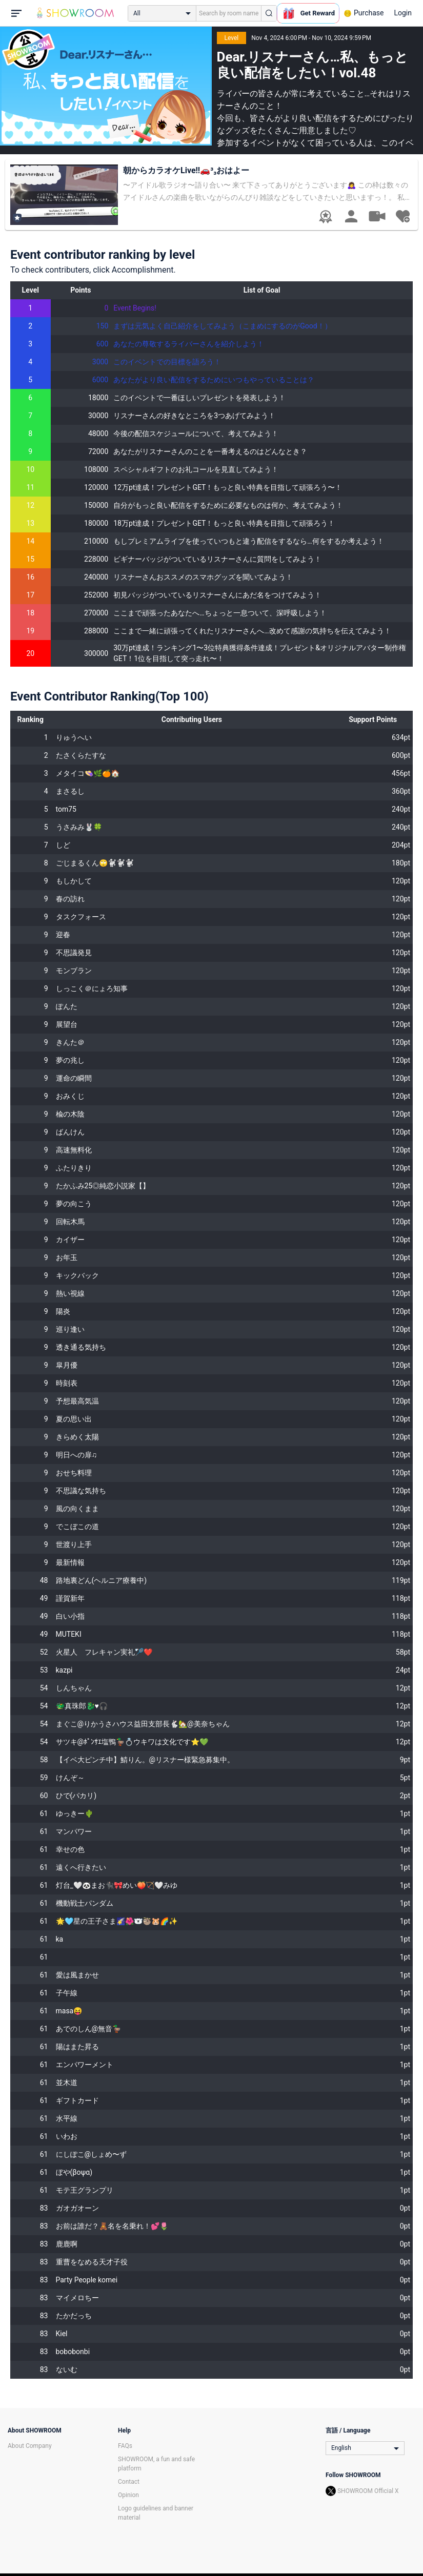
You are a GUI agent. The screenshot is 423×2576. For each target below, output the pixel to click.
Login (403, 13)
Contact (128, 2481)
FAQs (125, 2445)
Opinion (128, 2495)
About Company (30, 2445)
